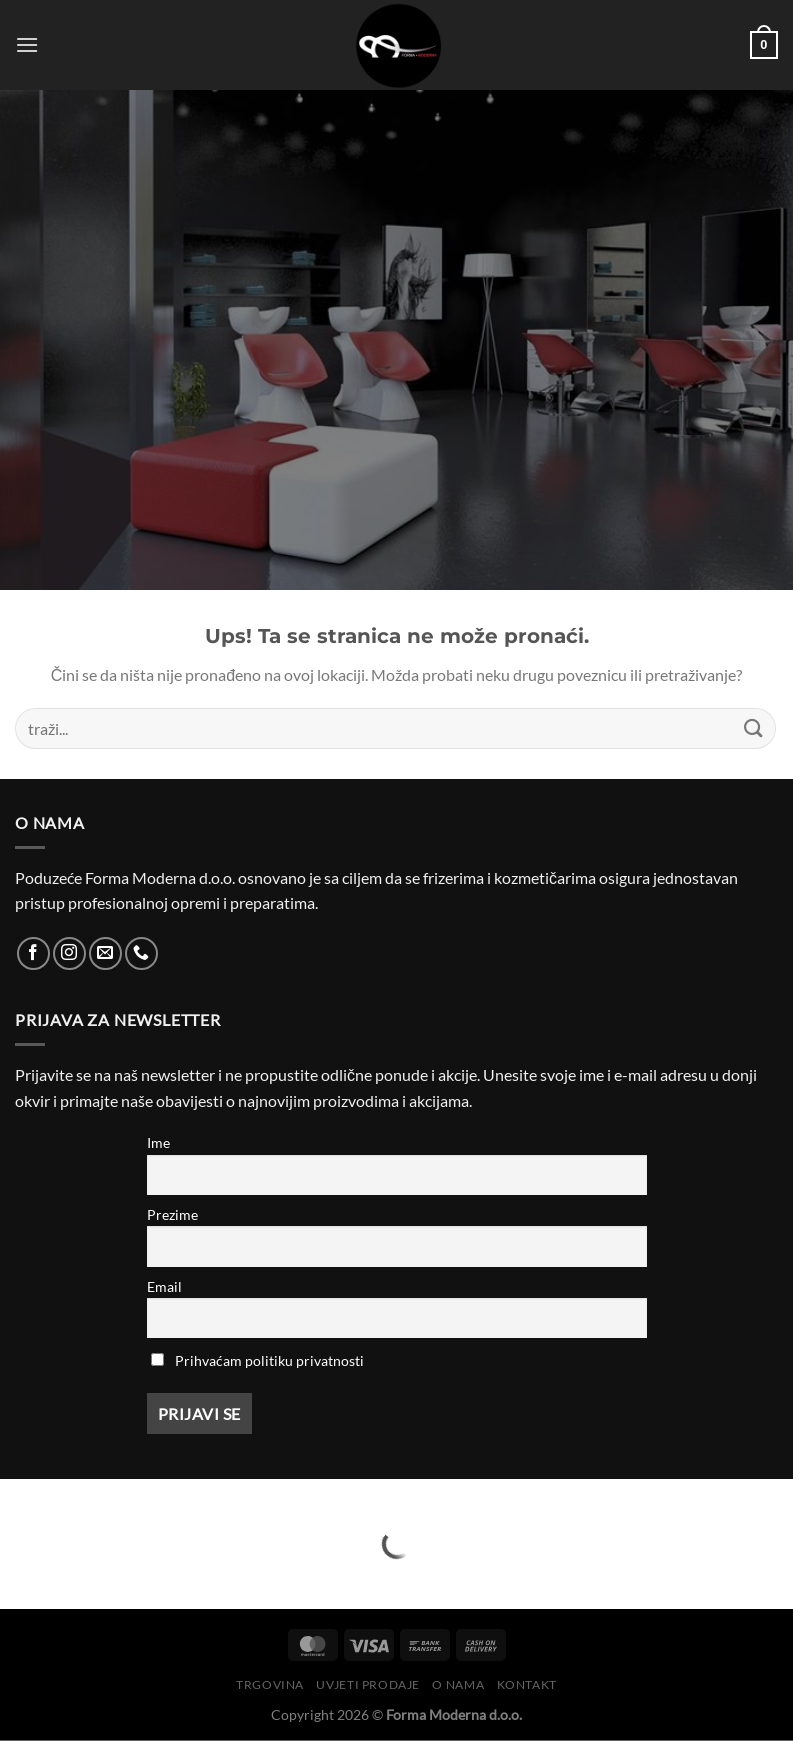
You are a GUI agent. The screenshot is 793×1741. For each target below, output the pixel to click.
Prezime (172, 1214)
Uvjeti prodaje (368, 1684)
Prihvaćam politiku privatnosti (269, 1360)
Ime (158, 1142)
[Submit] (754, 728)
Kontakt (527, 1684)
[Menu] (27, 44)
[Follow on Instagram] (69, 953)
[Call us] (141, 953)
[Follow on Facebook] (33, 953)
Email (164, 1286)
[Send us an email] (105, 953)
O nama (458, 1684)
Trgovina (270, 1684)
